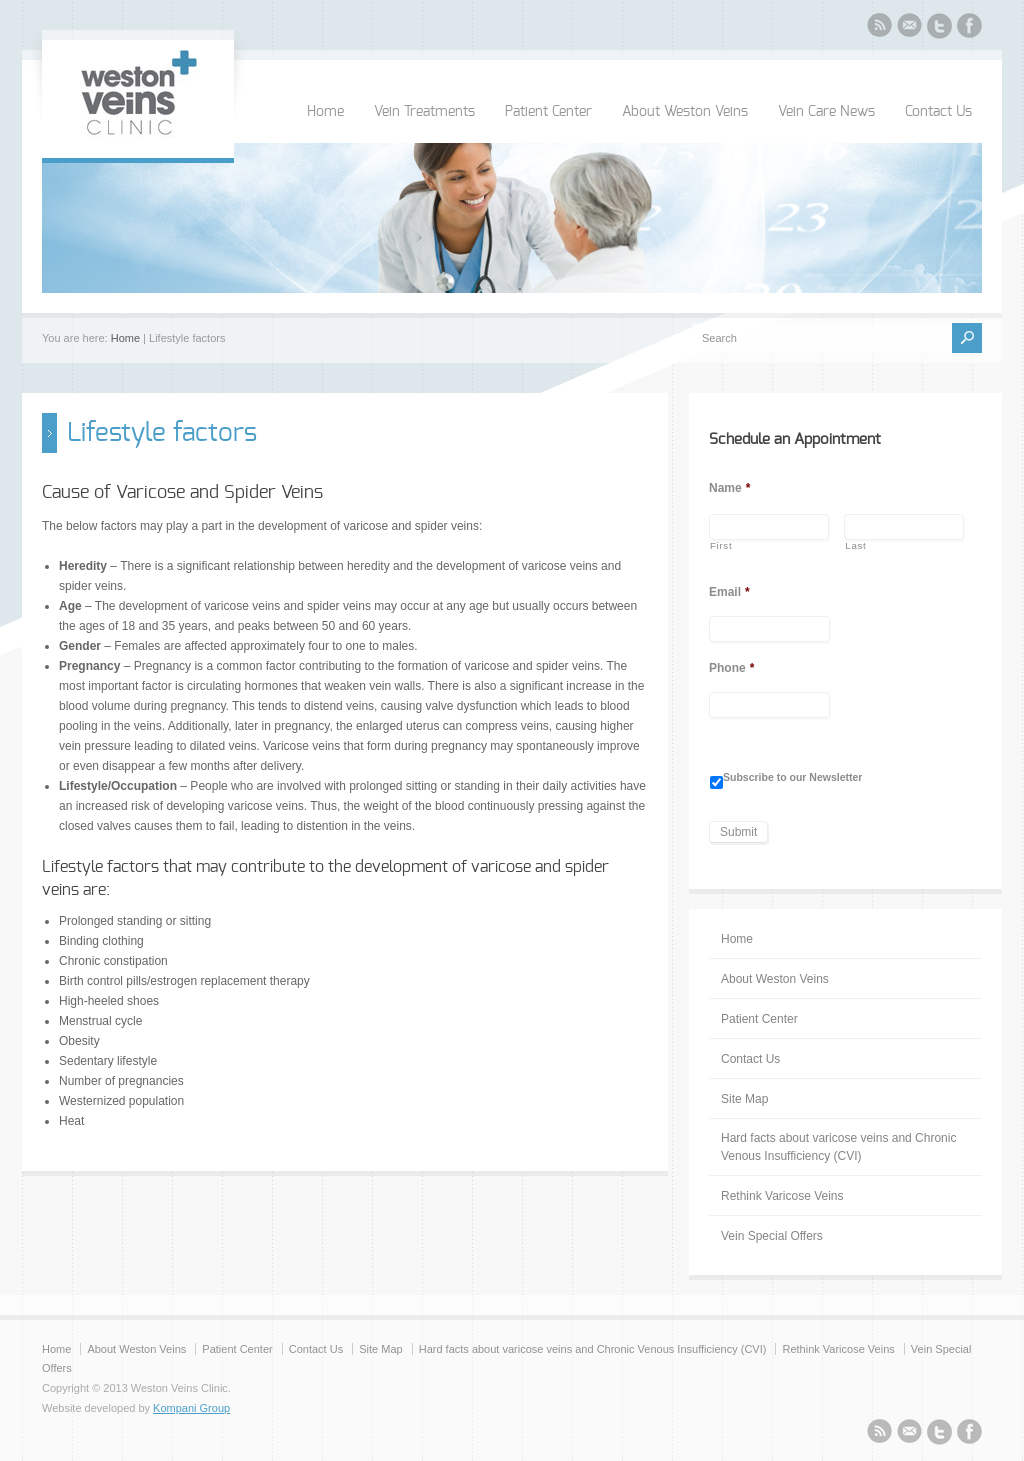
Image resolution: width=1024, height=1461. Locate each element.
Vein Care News (826, 112)
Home (325, 112)
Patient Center (548, 112)
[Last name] (904, 527)
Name (729, 488)
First (721, 546)
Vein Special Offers (772, 1236)
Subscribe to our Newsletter (792, 777)
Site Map (744, 1099)
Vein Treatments (424, 112)
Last (855, 546)
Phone (731, 668)
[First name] (769, 527)
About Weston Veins (685, 112)
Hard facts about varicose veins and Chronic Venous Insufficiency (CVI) (838, 1147)
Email (729, 592)
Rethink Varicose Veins (782, 1196)
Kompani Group (191, 1408)
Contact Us (938, 112)
